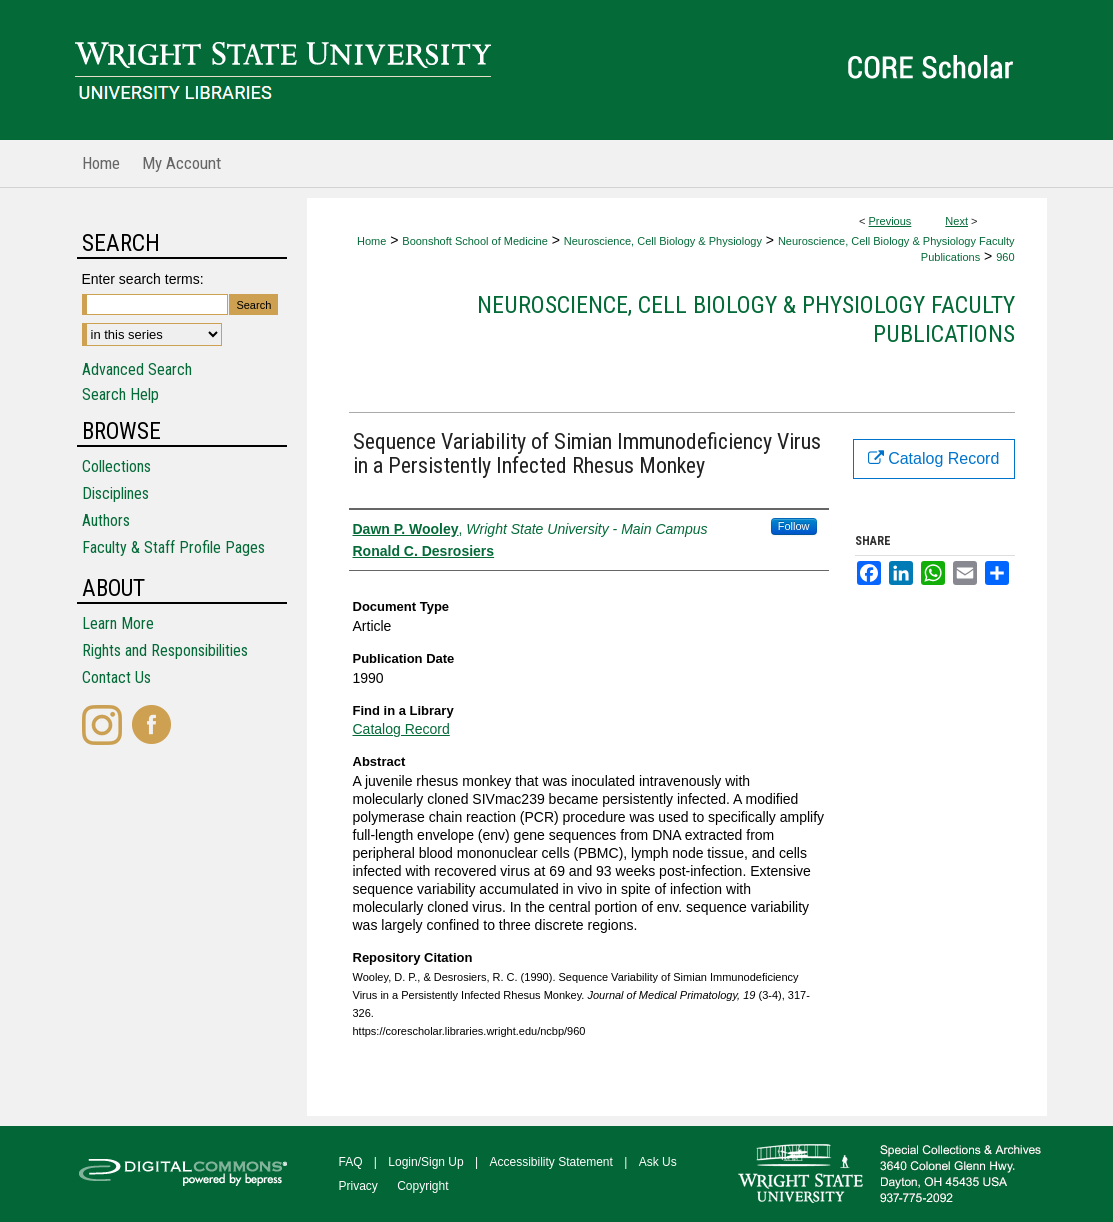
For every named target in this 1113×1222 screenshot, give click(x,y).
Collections (116, 466)
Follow (794, 526)
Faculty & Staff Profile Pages (173, 547)
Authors (106, 520)
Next (956, 221)
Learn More (118, 623)
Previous (890, 221)
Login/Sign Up (425, 1162)
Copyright (422, 1186)
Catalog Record (401, 729)
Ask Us (658, 1162)
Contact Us (116, 677)
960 (1005, 257)
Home (371, 241)
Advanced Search (137, 369)
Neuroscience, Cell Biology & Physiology (663, 241)
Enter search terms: (143, 279)
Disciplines (115, 493)
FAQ (351, 1162)
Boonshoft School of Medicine (475, 241)
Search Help (120, 394)
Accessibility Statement (551, 1162)
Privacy (358, 1186)
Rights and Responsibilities (165, 650)
